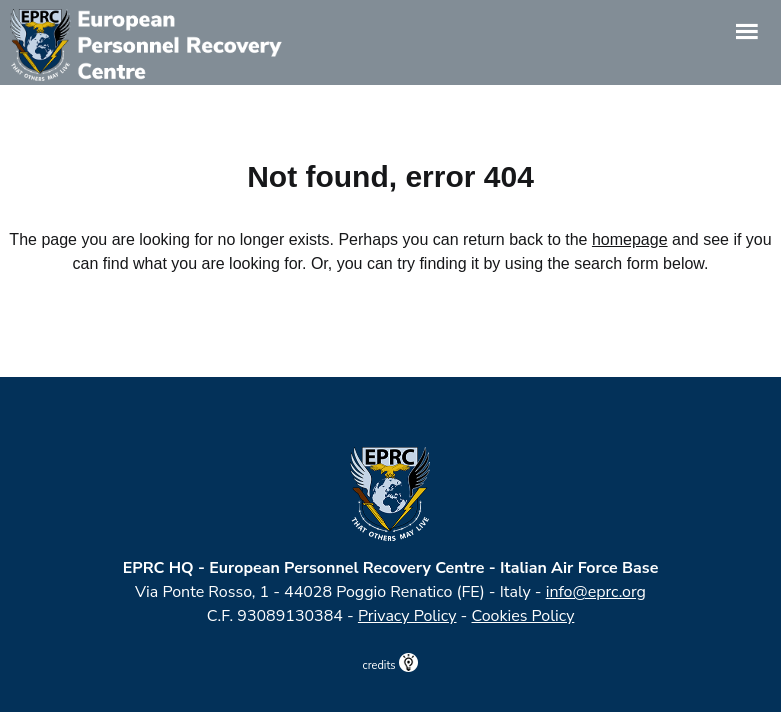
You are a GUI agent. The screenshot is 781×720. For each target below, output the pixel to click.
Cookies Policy (523, 616)
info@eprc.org (596, 592)
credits (391, 665)
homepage (630, 239)
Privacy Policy (407, 616)
